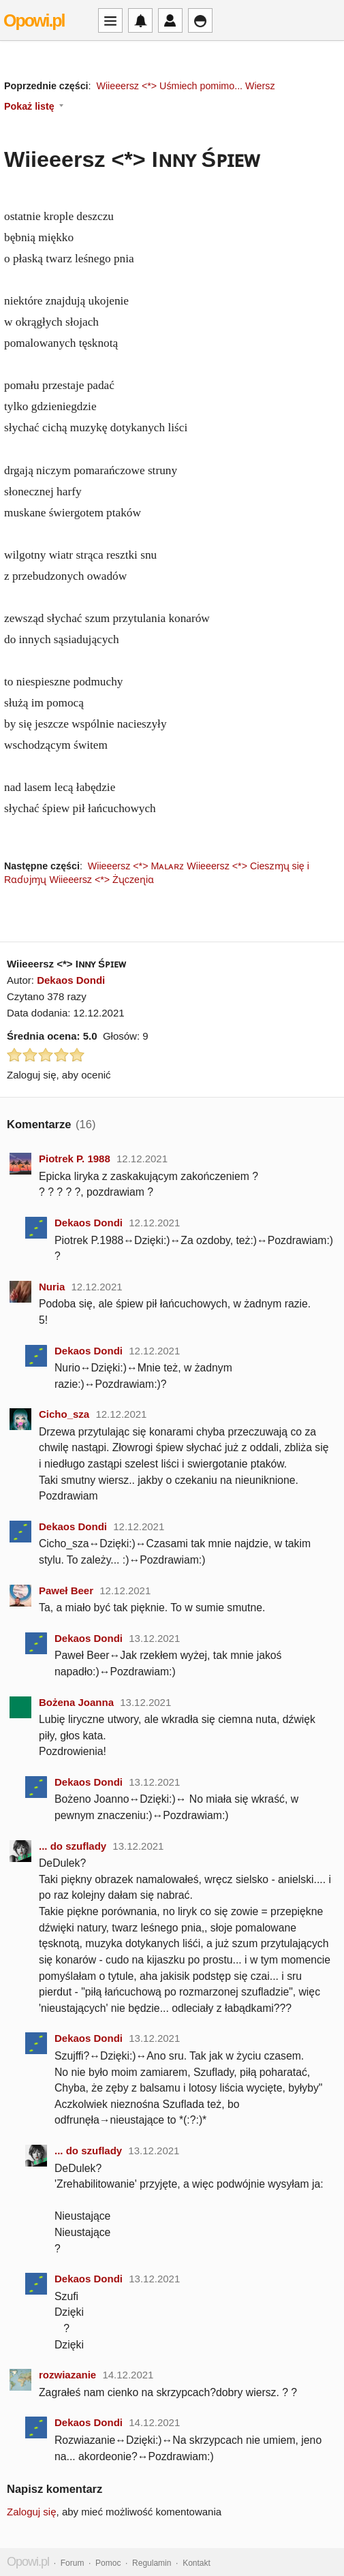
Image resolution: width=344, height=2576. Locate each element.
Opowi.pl (34, 20)
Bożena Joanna (76, 1702)
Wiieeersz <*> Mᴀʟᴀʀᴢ (136, 865)
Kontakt (196, 2563)
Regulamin (151, 2563)
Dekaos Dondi (71, 980)
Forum (72, 2563)
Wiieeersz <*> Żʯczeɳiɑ (101, 879)
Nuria (52, 1286)
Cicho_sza (64, 1414)
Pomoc (108, 2563)
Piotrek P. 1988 (74, 1158)
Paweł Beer (66, 1590)
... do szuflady (72, 1846)
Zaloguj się (32, 2511)
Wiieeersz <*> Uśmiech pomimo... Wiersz (185, 85)
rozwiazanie (67, 2374)
